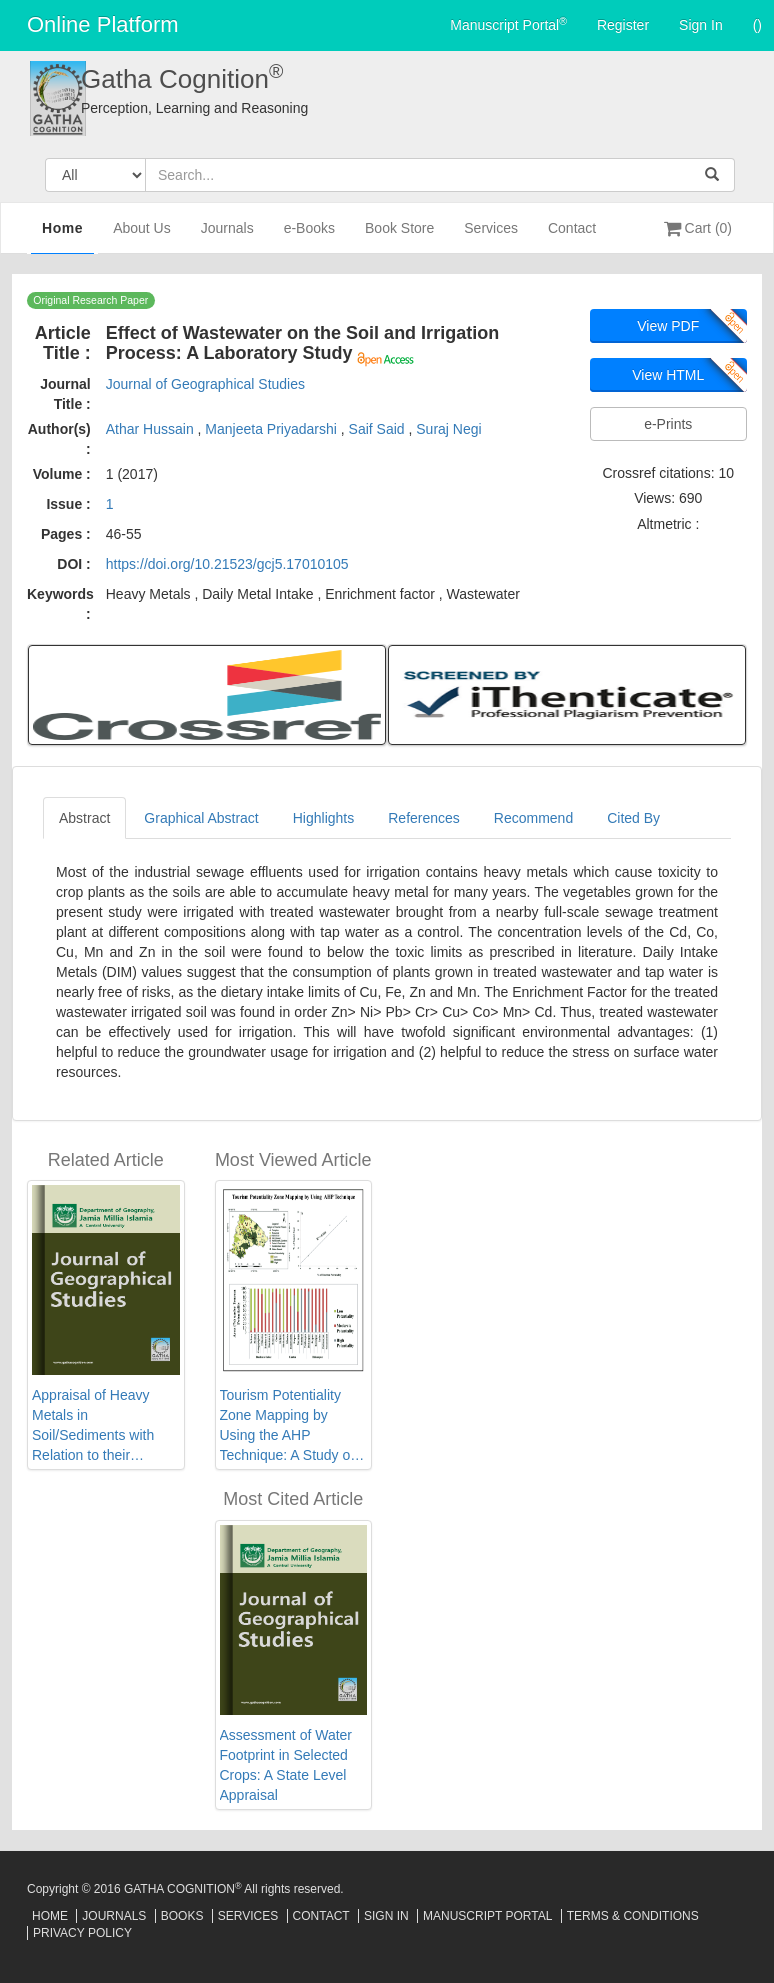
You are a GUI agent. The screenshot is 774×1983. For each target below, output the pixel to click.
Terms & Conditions (633, 1916)
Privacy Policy (82, 1933)
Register (623, 25)
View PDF (668, 326)
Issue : (68, 504)
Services (491, 236)
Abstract (84, 818)
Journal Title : (65, 394)
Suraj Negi (448, 429)
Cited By (633, 818)
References (424, 818)
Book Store (399, 236)
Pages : (66, 534)
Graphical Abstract (201, 818)
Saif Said (379, 429)
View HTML (668, 375)
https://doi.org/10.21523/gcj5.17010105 (227, 564)
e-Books (309, 236)
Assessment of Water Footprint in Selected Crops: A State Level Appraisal (286, 1765)
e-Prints (668, 424)
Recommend (533, 818)
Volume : (62, 474)
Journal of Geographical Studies (205, 384)
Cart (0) (698, 228)
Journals (227, 236)
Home (62, 235)
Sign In (701, 25)
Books (182, 1916)
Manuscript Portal (508, 24)
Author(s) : (59, 439)
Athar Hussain (152, 429)
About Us (142, 236)
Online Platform (103, 24)
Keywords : (60, 604)
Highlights (323, 818)
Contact (572, 236)
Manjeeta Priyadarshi (272, 429)
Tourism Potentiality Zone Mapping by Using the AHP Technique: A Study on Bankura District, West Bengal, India (289, 1426)
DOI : (73, 564)
